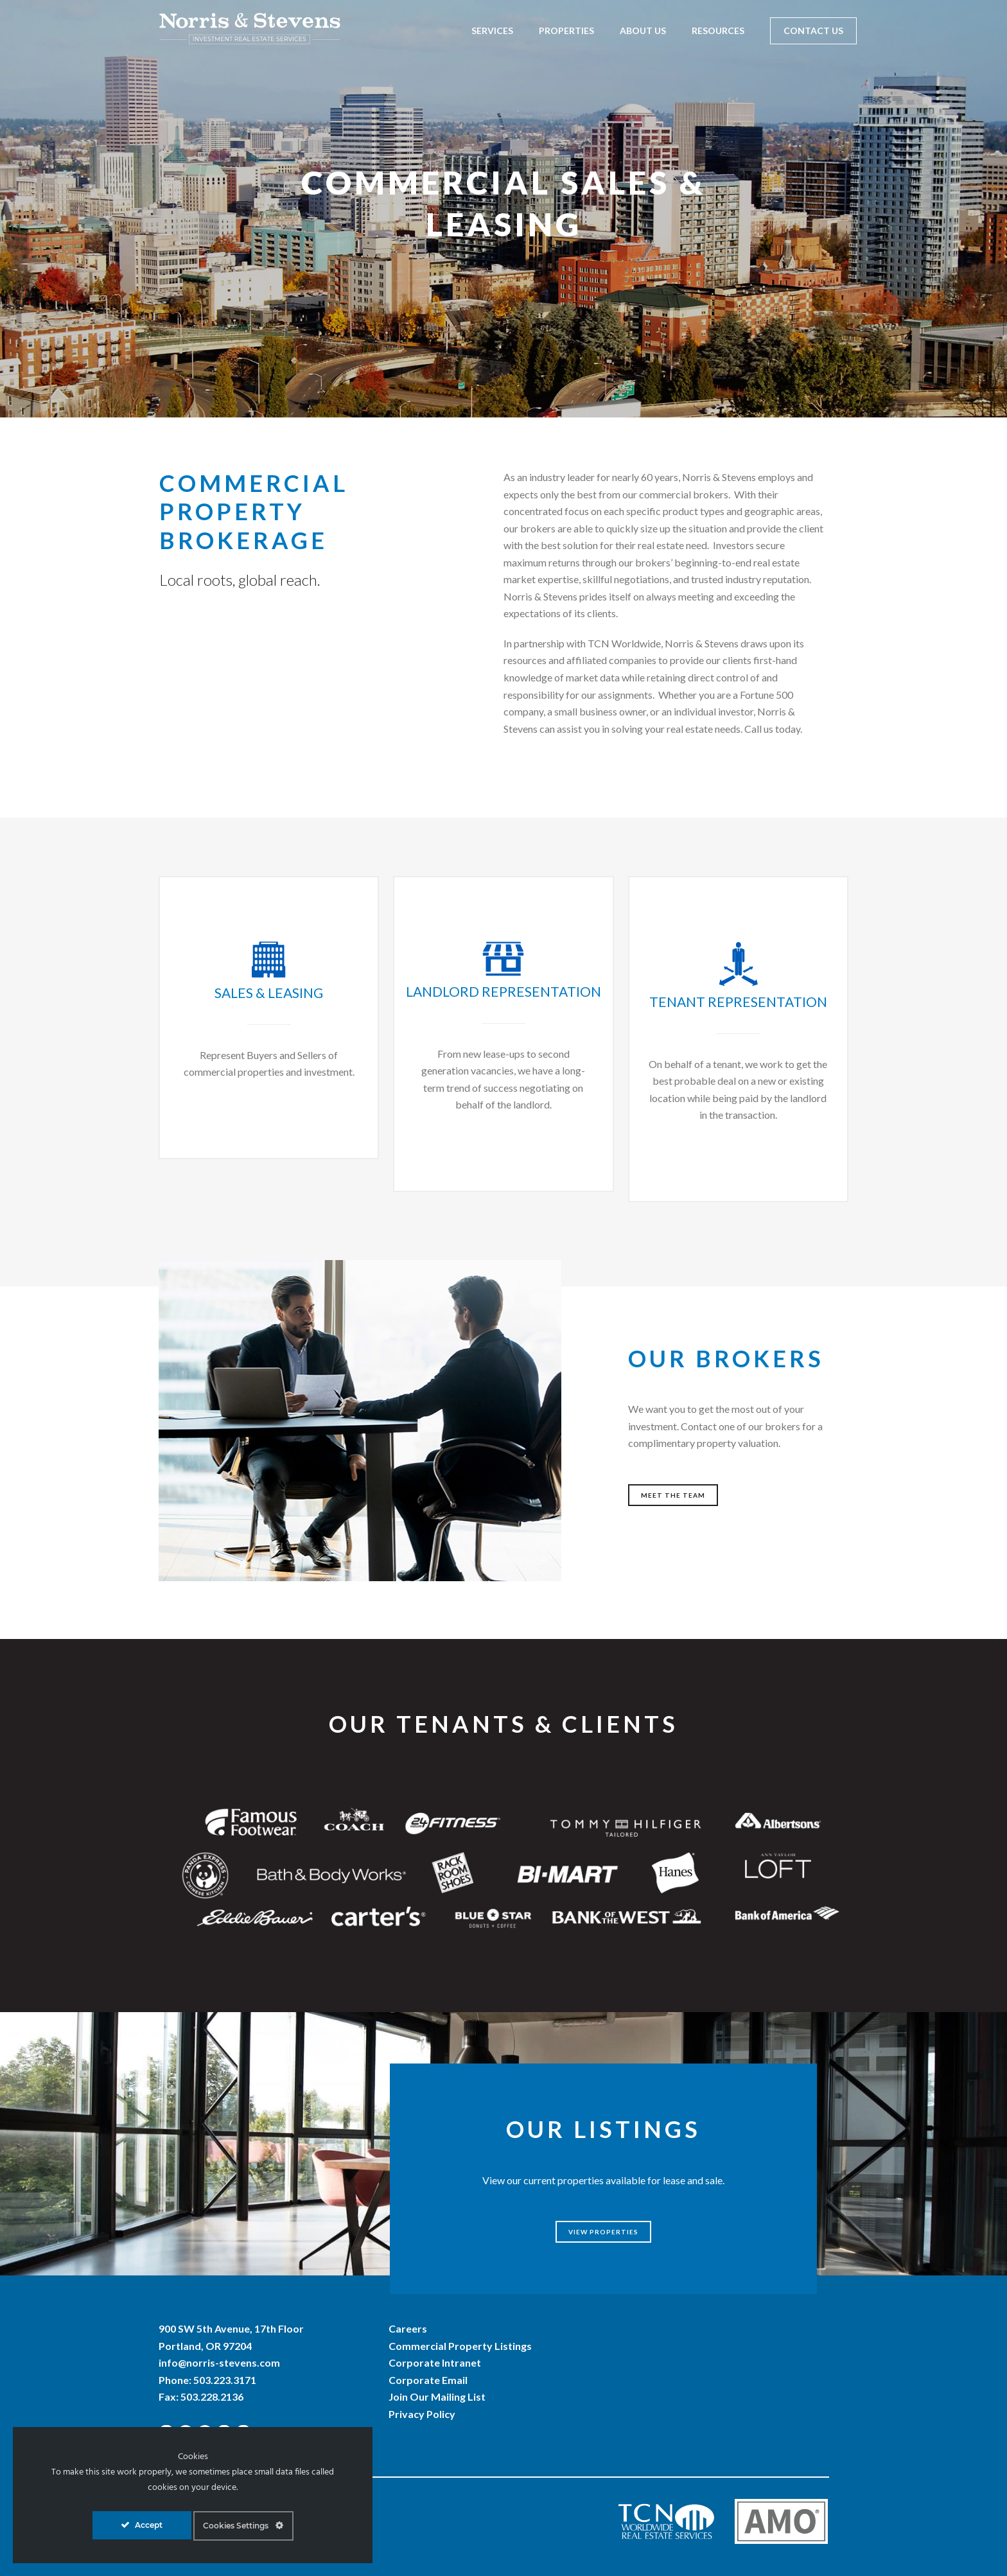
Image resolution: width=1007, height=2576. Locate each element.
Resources (718, 30)
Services (492, 30)
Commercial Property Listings (460, 2345)
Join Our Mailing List (437, 2396)
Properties (566, 30)
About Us (643, 30)
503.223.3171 (224, 2380)
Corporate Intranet (435, 2362)
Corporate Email (428, 2380)
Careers (408, 2328)
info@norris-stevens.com (219, 2362)
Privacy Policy (422, 2414)
